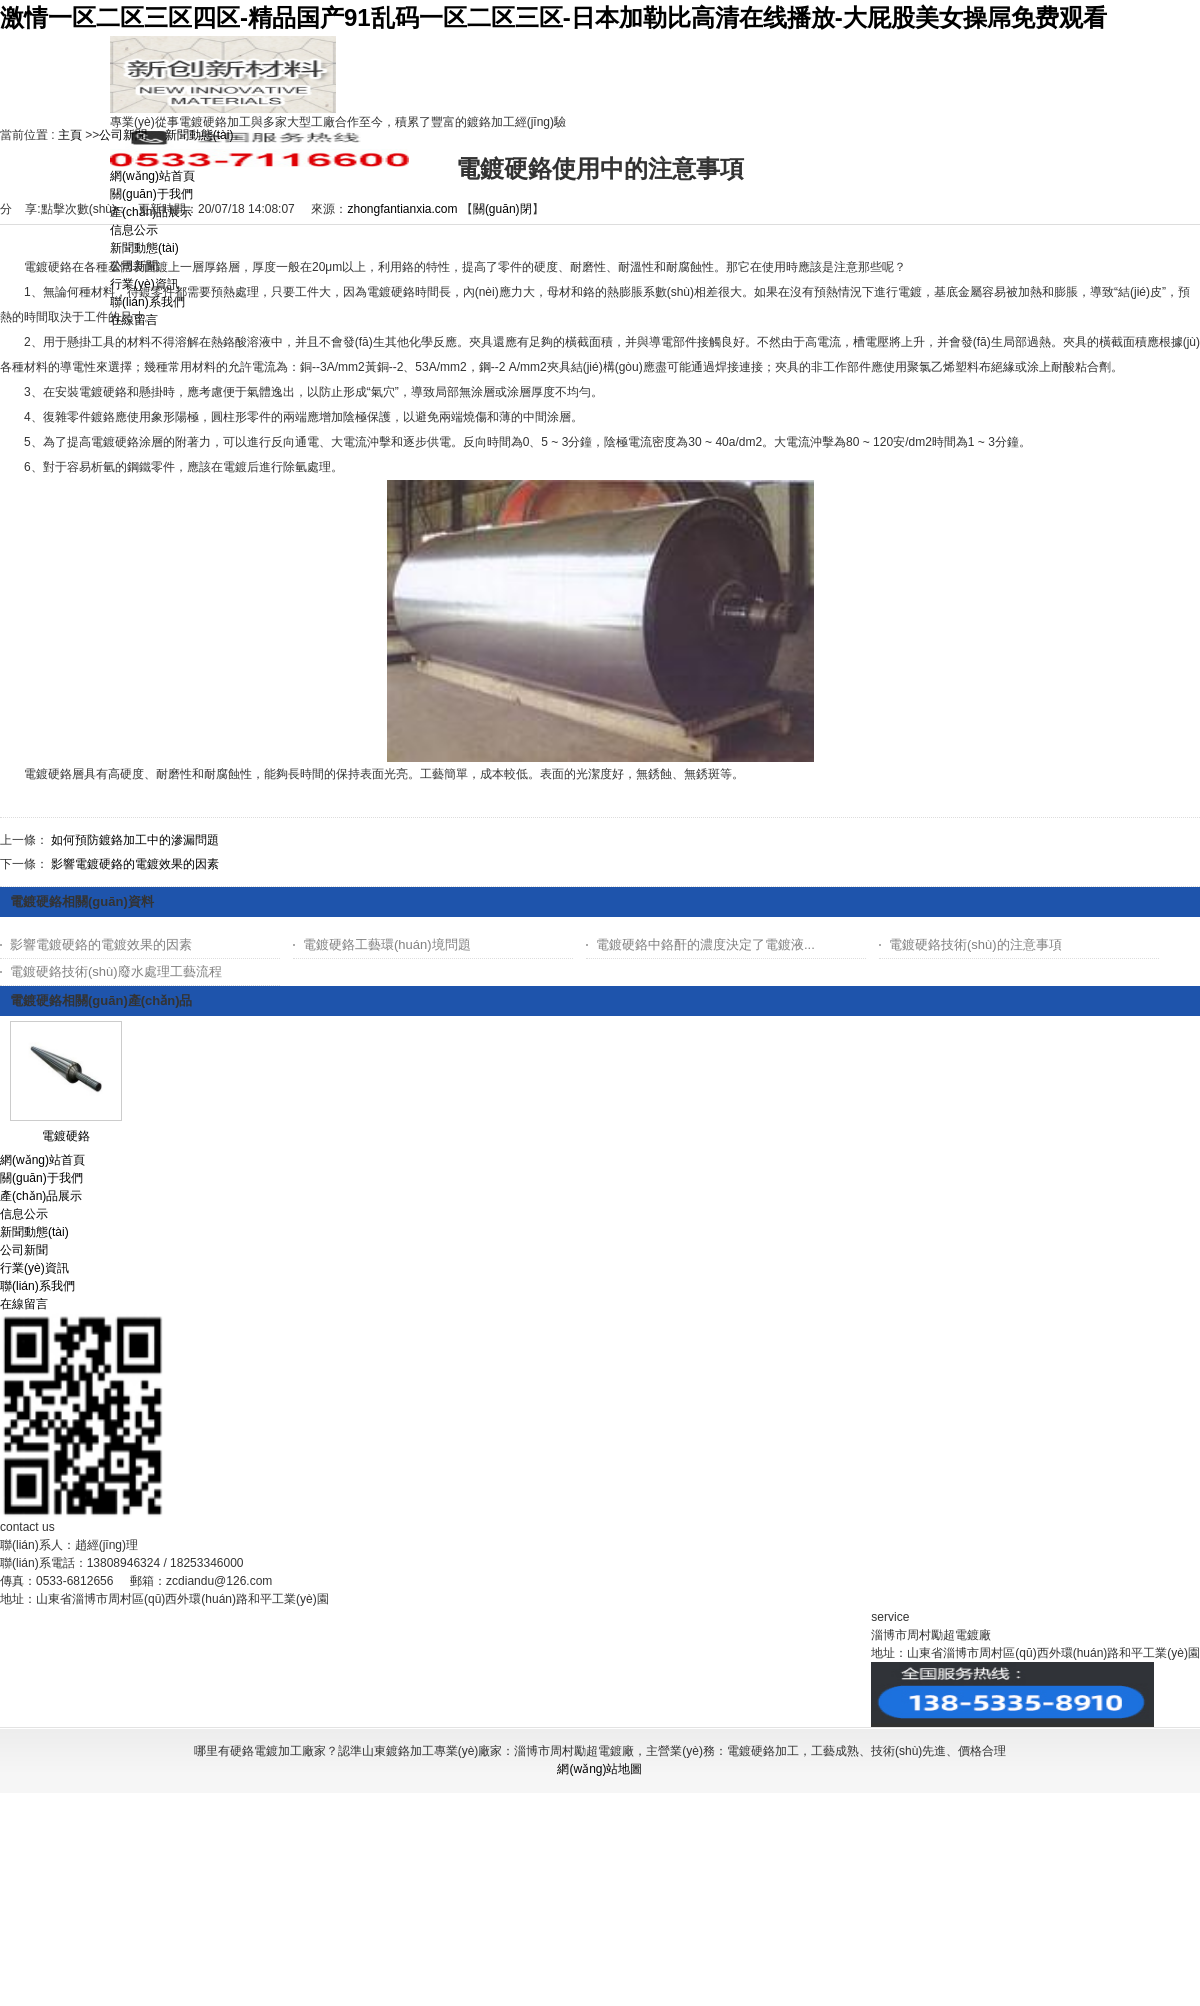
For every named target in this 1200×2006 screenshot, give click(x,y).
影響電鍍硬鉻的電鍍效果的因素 (135, 864)
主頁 (70, 135)
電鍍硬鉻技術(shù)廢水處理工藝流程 (116, 971)
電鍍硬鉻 (66, 1136)
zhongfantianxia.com (402, 209)
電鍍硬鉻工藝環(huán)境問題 (387, 944)
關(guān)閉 (502, 209)
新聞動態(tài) (199, 135)
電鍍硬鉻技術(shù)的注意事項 (975, 944)
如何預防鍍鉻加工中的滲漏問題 (135, 840)
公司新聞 (123, 135)
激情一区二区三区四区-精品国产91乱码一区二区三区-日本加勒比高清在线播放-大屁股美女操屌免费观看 (553, 17)
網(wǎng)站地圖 (599, 1769)
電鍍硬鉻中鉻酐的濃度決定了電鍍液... (705, 944)
